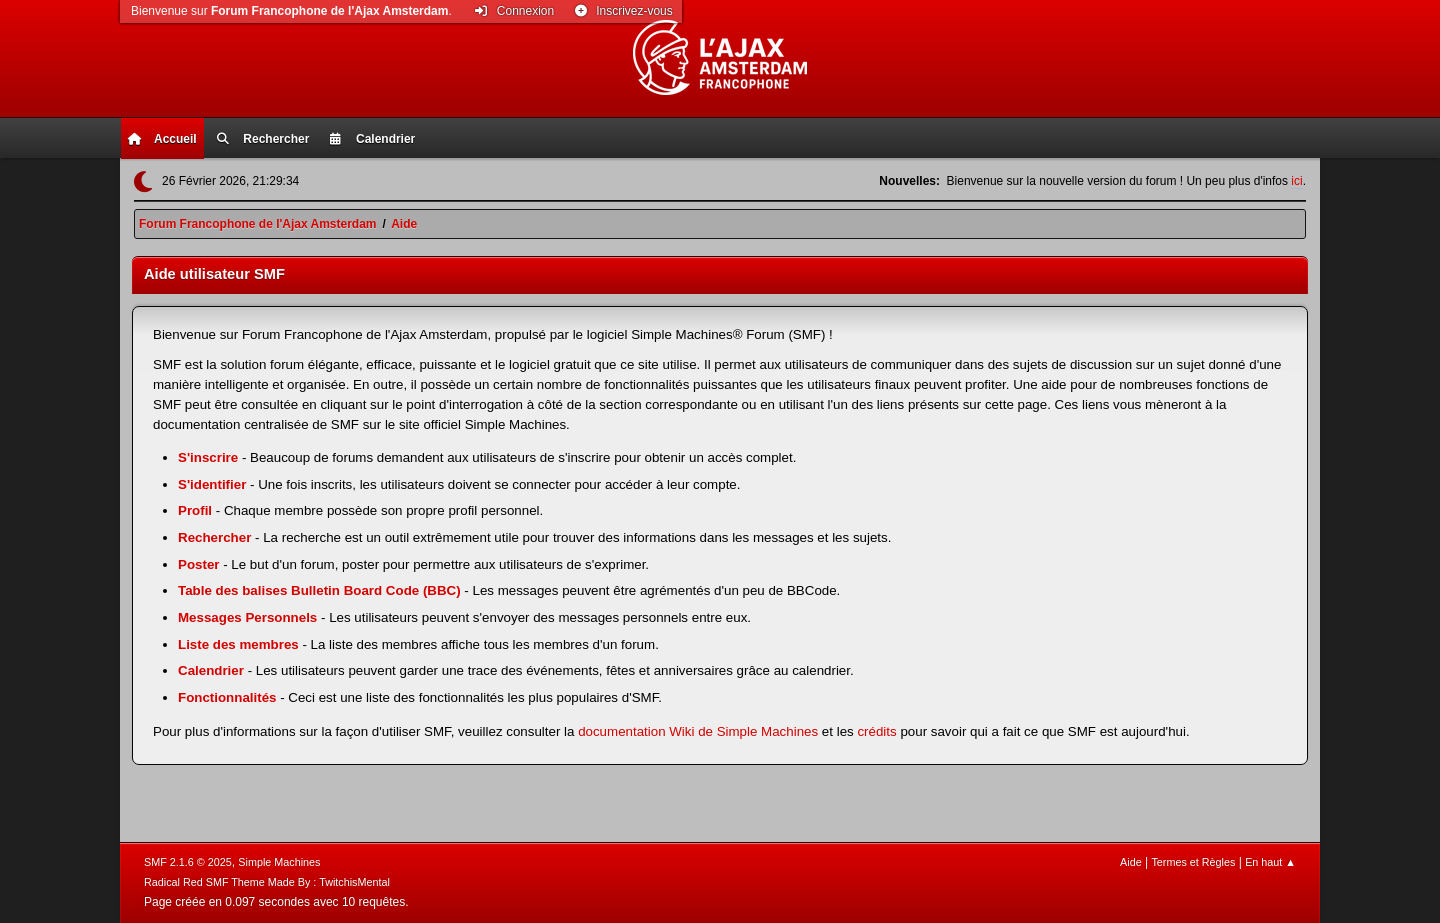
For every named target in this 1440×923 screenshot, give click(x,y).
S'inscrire (208, 457)
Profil (195, 510)
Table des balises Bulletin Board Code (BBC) (319, 590)
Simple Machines (279, 862)
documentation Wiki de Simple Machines (698, 731)
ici (1296, 181)
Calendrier (211, 670)
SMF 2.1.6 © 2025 (188, 862)
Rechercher (214, 537)
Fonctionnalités (227, 697)
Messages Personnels (247, 617)
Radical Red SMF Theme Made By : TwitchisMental (267, 882)
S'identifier (212, 484)
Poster (198, 564)
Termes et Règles (1193, 862)
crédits (876, 731)
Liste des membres (238, 644)
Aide (1131, 862)
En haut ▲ (1270, 862)
